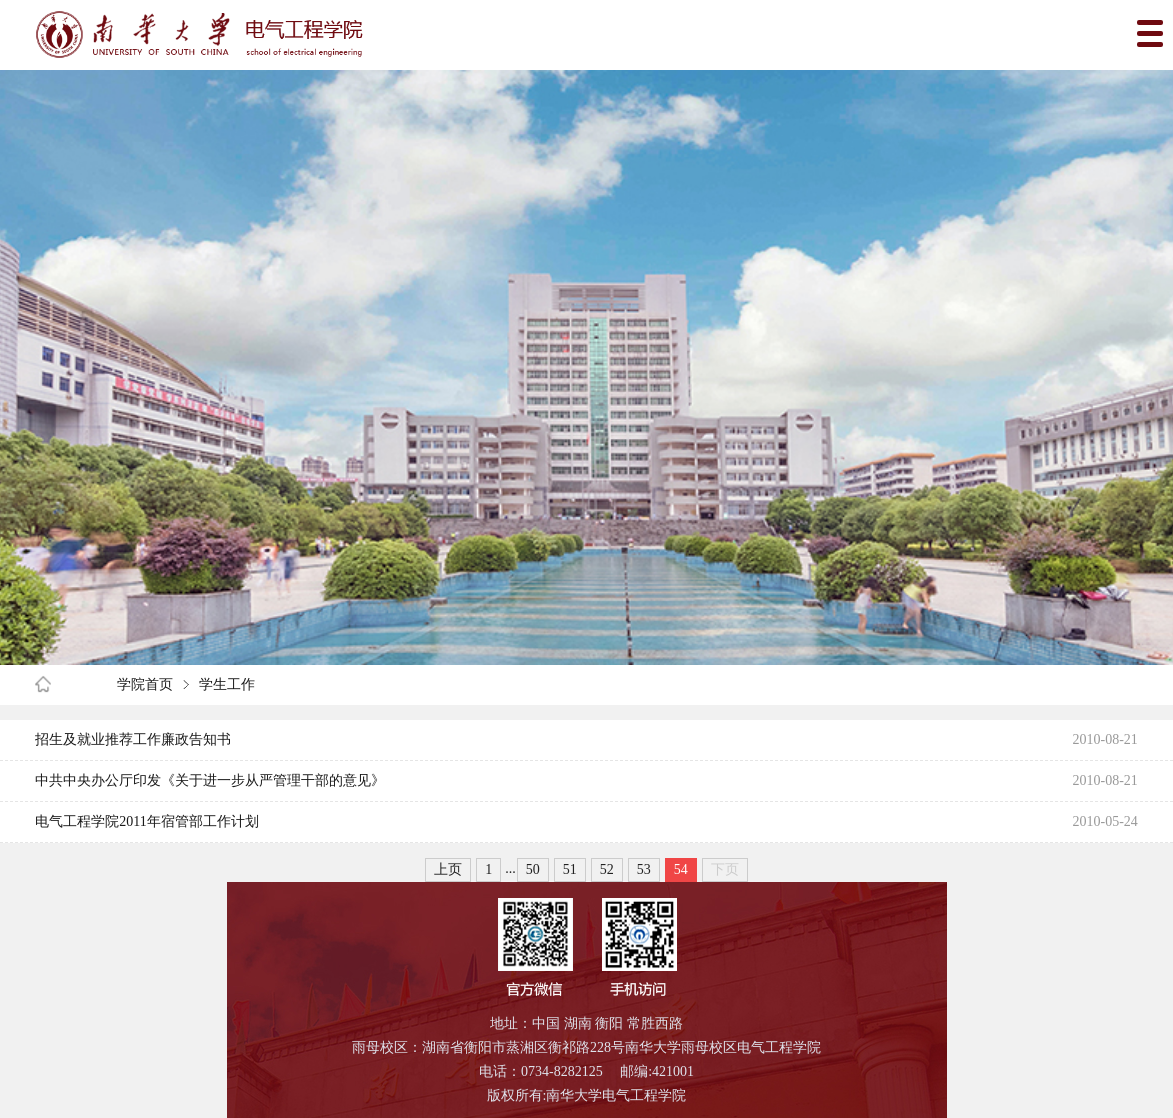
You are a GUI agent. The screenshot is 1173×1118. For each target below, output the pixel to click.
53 (644, 869)
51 (570, 869)
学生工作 (227, 684)
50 (533, 869)
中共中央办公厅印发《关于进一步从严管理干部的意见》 (210, 780)
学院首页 (145, 684)
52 (607, 869)
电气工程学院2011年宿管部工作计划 (146, 821)
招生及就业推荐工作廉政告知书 (133, 739)
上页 (448, 869)
